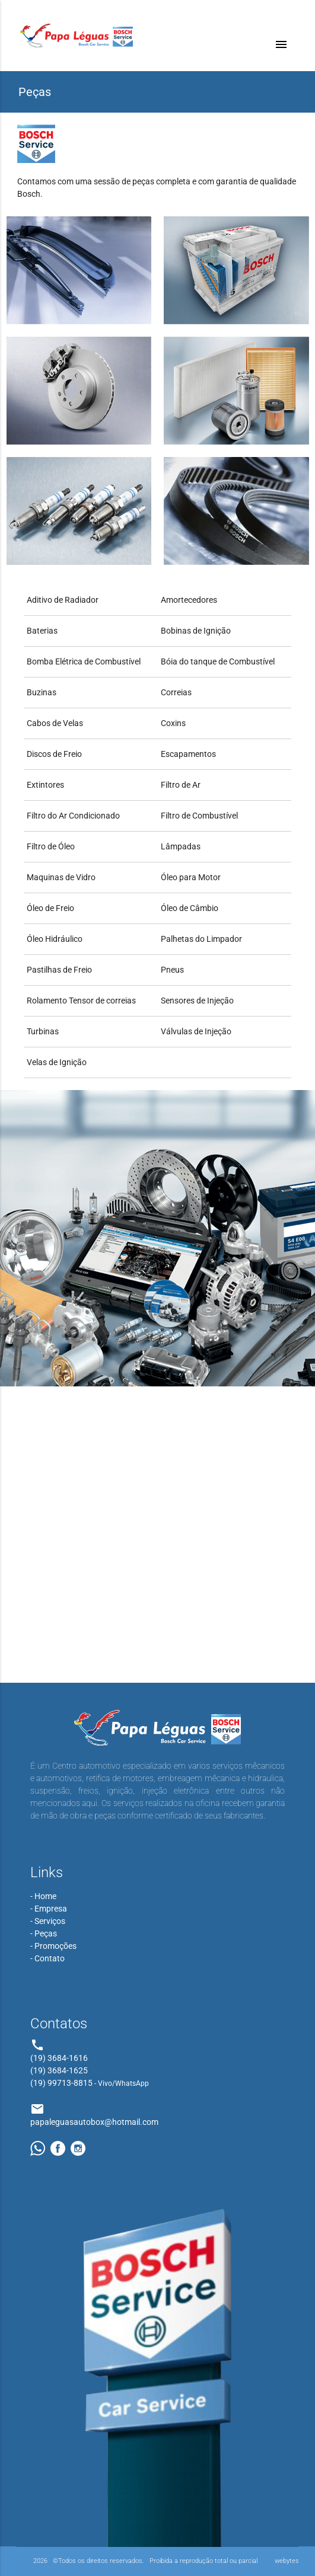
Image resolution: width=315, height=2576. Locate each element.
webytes (287, 2561)
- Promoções (53, 1946)
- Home (43, 1896)
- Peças (43, 1933)
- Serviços (47, 1921)
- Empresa (48, 1908)
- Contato (47, 1958)
